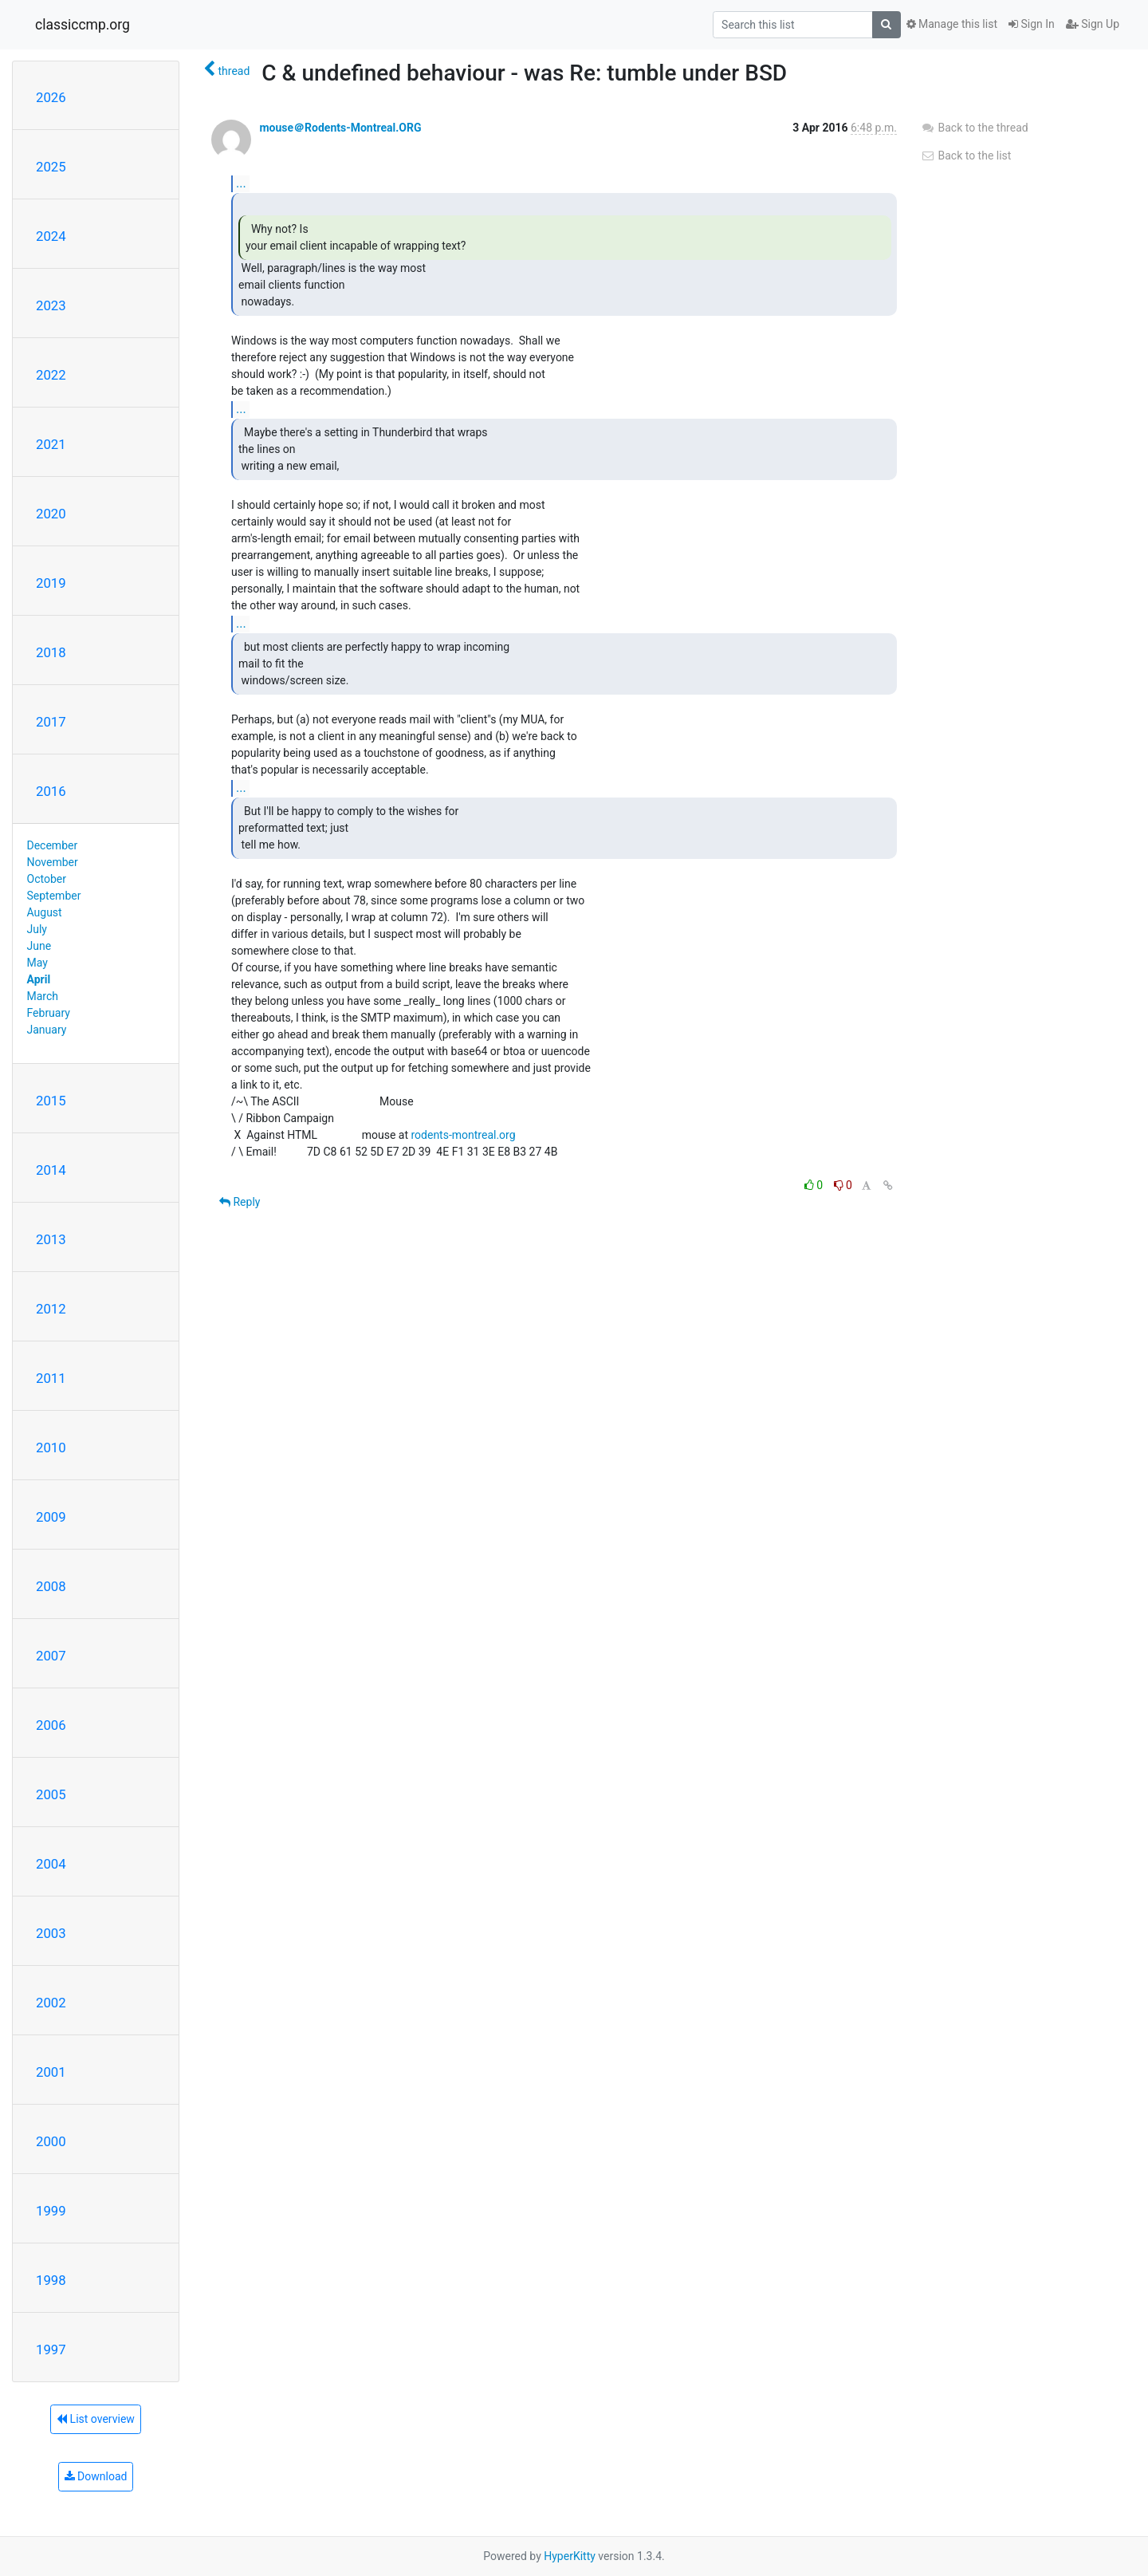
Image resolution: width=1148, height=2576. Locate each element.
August (44, 912)
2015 (51, 1101)
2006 (51, 1725)
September (54, 895)
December (52, 845)
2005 (51, 1794)
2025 (51, 167)
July (37, 929)
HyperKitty (570, 2556)
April (39, 979)
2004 (51, 1864)
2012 (51, 1309)
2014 (51, 1170)
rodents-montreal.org (463, 1134)
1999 (51, 2211)
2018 (51, 652)
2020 (51, 514)
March (43, 996)
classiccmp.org (82, 25)
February (48, 1012)
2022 (51, 375)
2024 (51, 236)
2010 (51, 1447)
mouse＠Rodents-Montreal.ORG (340, 127)
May (37, 962)
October (46, 878)
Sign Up (1092, 24)
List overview (96, 2419)
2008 (51, 1586)
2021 (51, 444)
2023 (51, 305)
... (241, 183)
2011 (51, 1378)
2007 (51, 1656)
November (52, 862)
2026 (51, 97)
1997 (51, 2349)
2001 (51, 2072)
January (47, 1029)
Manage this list (951, 24)
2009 (51, 1517)
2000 (51, 2141)
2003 (51, 1933)
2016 (51, 791)
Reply (239, 1201)
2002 (51, 2003)
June (39, 945)
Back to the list (966, 155)
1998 (51, 2280)
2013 (51, 1239)
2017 (51, 722)
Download (96, 2476)
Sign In (1031, 24)
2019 (51, 583)
